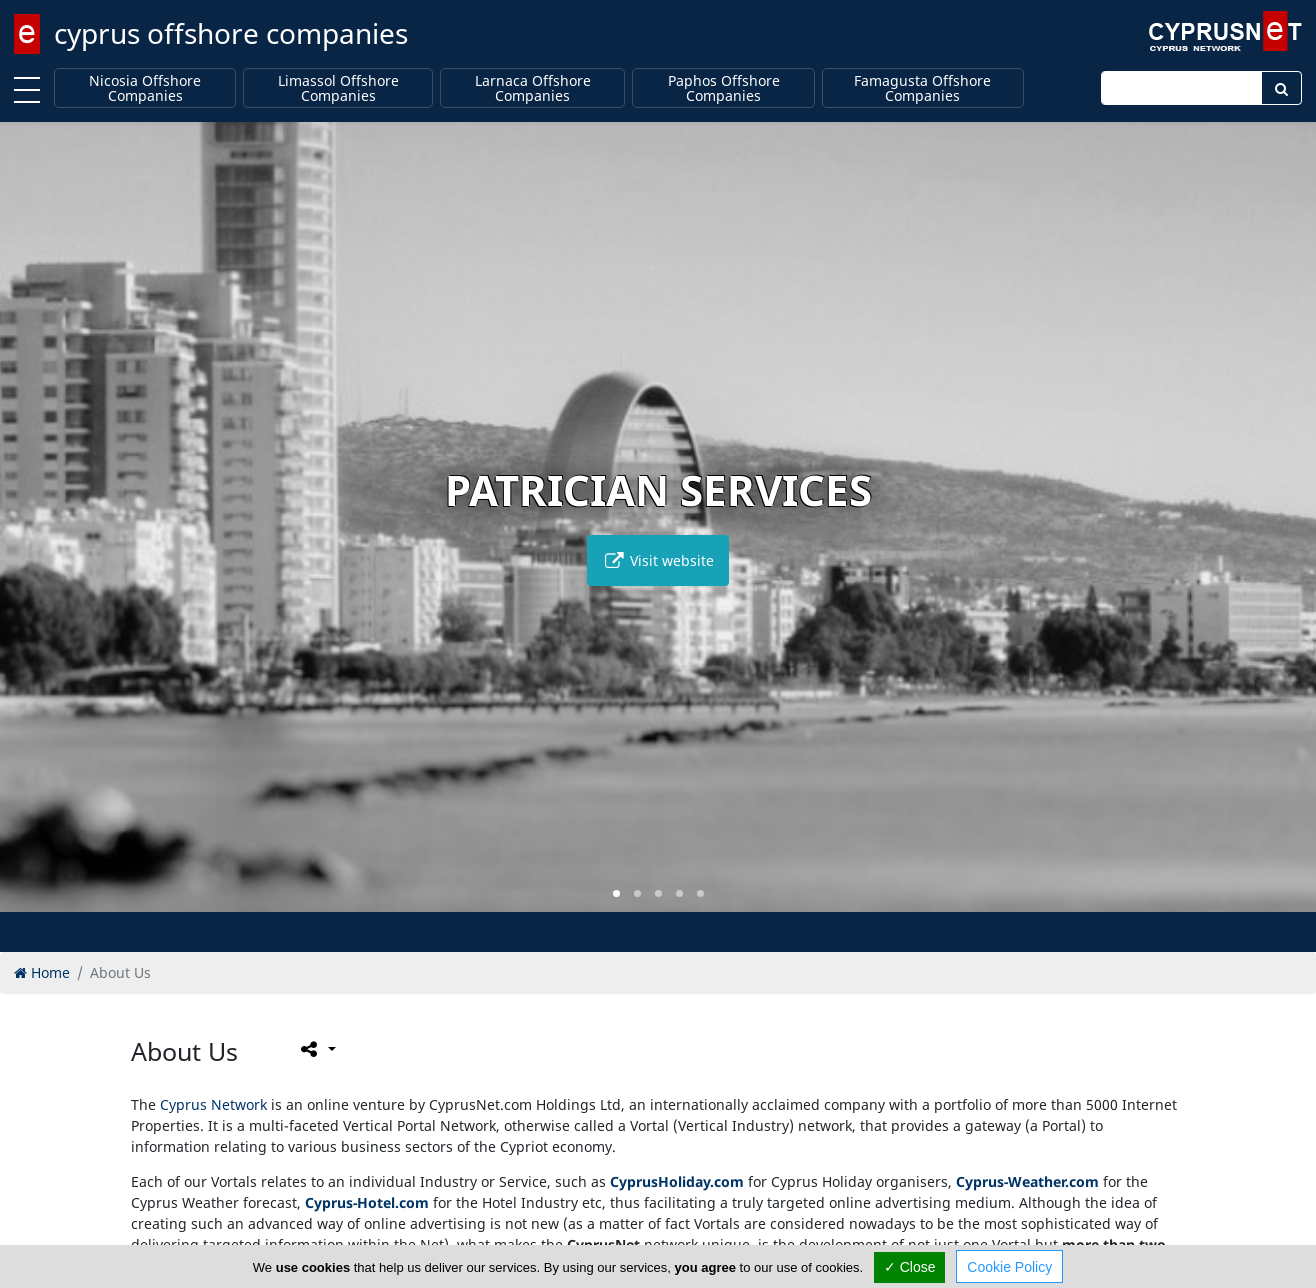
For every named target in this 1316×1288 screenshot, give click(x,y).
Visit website (658, 560)
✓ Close (910, 1267)
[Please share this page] (316, 1049)
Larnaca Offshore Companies (533, 88)
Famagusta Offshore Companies (922, 88)
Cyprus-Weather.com (1027, 1181)
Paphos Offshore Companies (724, 88)
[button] (616, 893)
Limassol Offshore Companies (338, 88)
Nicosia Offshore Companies (145, 88)
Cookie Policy (1009, 1267)
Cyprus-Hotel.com (367, 1202)
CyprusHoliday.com (677, 1181)
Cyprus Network (213, 1104)
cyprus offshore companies (231, 33)
